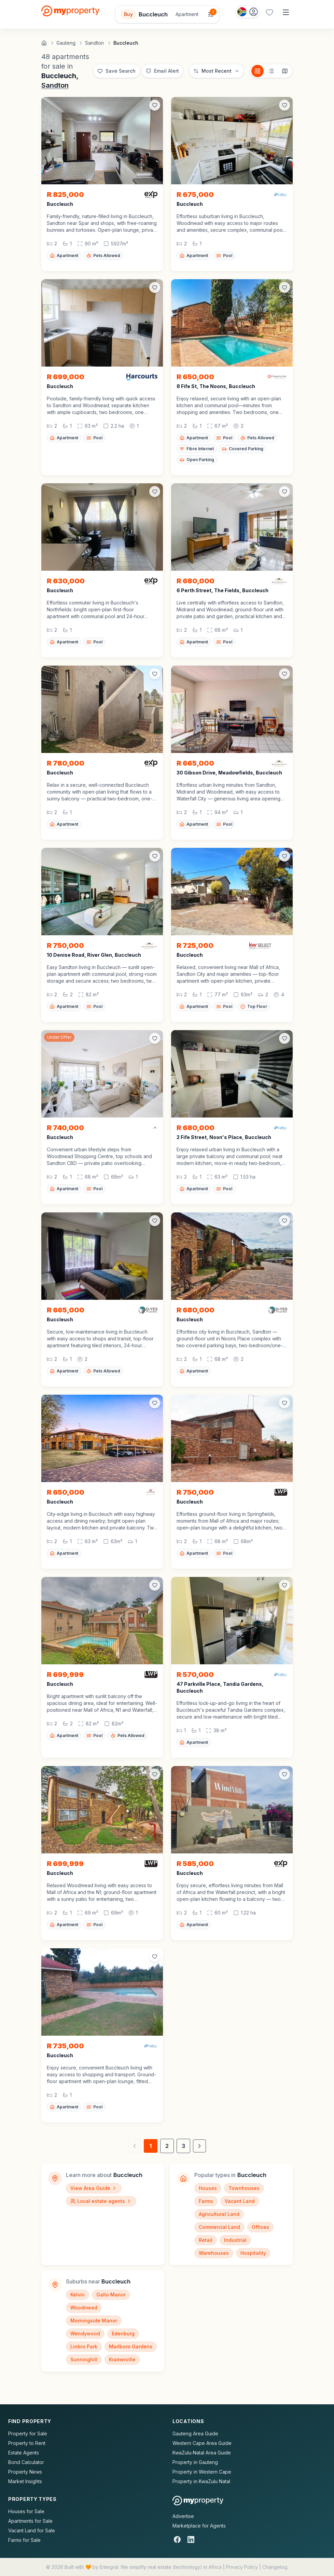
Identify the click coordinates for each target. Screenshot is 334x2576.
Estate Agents (23, 2453)
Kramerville (122, 2359)
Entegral (109, 2567)
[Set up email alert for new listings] (162, 71)
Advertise (183, 2516)
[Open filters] (167, 14)
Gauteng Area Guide (195, 2433)
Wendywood (85, 2333)
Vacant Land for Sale (31, 2530)
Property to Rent (26, 2443)
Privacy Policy (242, 2567)
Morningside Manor (93, 2320)
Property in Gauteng (195, 2462)
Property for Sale (27, 2433)
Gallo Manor (111, 2294)
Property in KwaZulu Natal (201, 2481)
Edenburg (123, 2333)
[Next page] (199, 2145)
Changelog (274, 2567)
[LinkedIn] (191, 2539)
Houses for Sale (26, 2511)
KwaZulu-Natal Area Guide (201, 2453)
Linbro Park (83, 2346)
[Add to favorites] (154, 105)
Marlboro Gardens (130, 2346)
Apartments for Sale (30, 2521)
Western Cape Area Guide (202, 2443)
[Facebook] (177, 2539)
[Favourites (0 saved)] (269, 12)
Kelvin (77, 2294)
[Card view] (257, 71)
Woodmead (83, 2307)
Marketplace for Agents (199, 2526)
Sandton (55, 85)
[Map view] (285, 71)
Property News (25, 2472)
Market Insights (25, 2481)
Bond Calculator (26, 2462)
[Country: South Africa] (247, 11)
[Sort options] (216, 71)
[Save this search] (116, 71)
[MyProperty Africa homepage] (197, 2500)
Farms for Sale (24, 2540)
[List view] (271, 71)
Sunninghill (83, 2359)
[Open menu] (286, 12)
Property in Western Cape (201, 2472)
